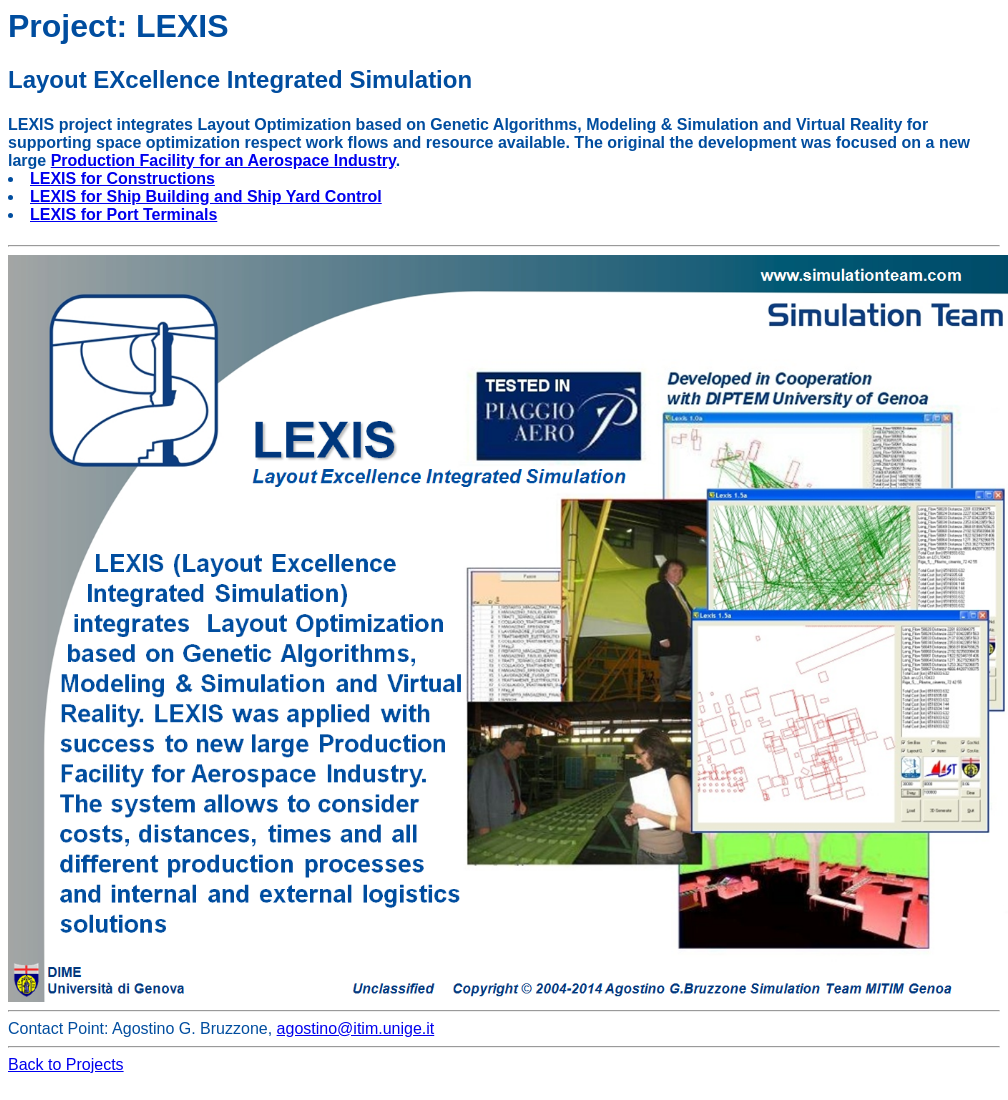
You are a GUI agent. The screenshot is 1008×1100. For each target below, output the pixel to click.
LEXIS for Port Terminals (123, 214)
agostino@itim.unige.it (356, 1028)
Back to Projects (66, 1064)
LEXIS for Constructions (122, 178)
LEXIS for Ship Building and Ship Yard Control (206, 196)
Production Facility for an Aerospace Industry (223, 160)
